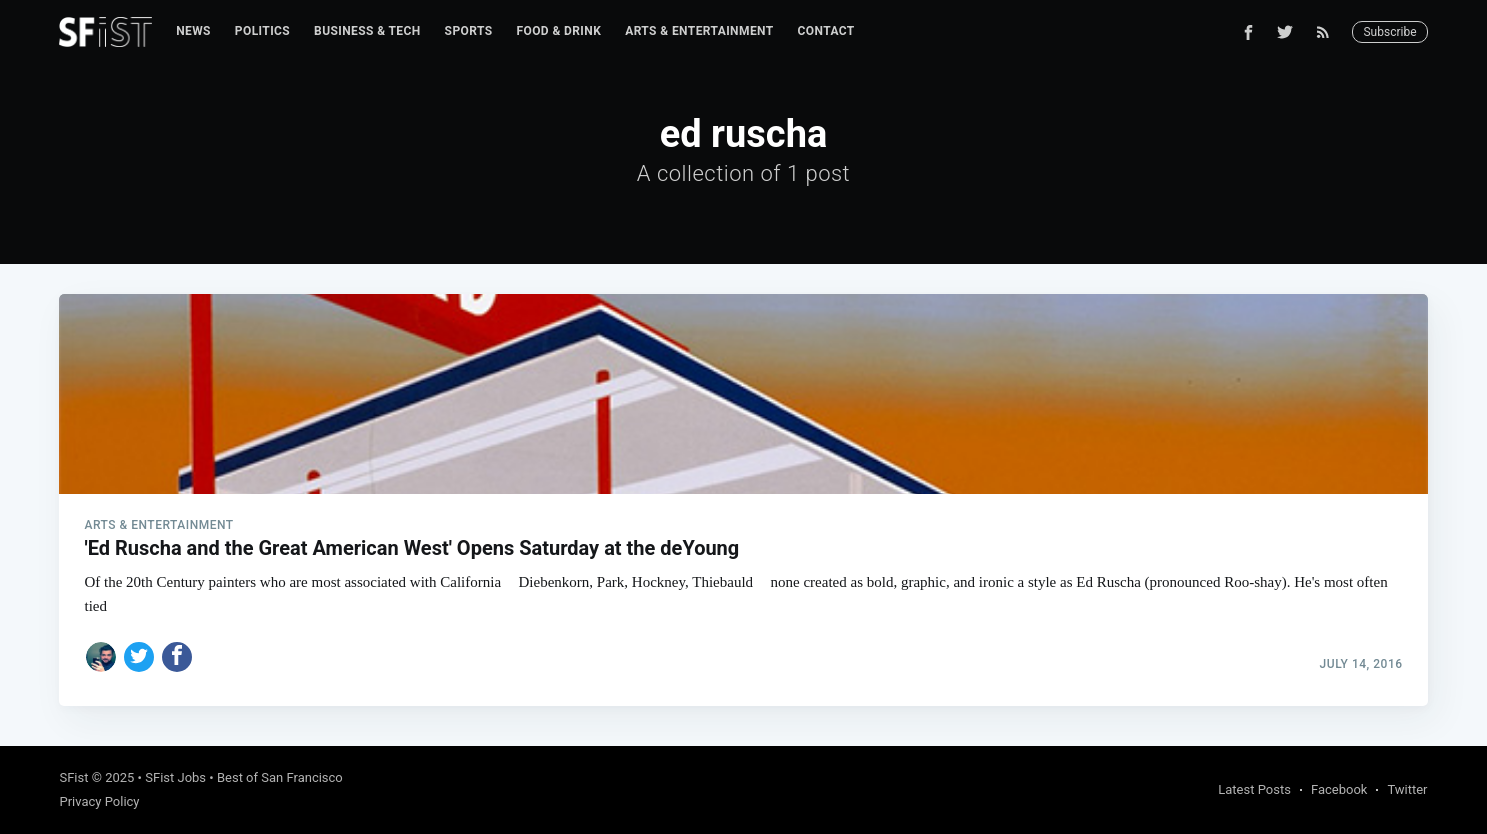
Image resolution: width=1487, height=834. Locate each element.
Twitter (1407, 789)
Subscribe (1389, 32)
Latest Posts (1254, 789)
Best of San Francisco (280, 777)
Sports (469, 31)
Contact (826, 31)
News (193, 31)
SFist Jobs (175, 777)
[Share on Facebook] (177, 657)
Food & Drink (558, 31)
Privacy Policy (99, 801)
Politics (262, 31)
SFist (73, 777)
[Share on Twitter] (139, 657)
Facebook (1339, 789)
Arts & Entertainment (699, 31)
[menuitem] (193, 31)
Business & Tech (367, 31)
